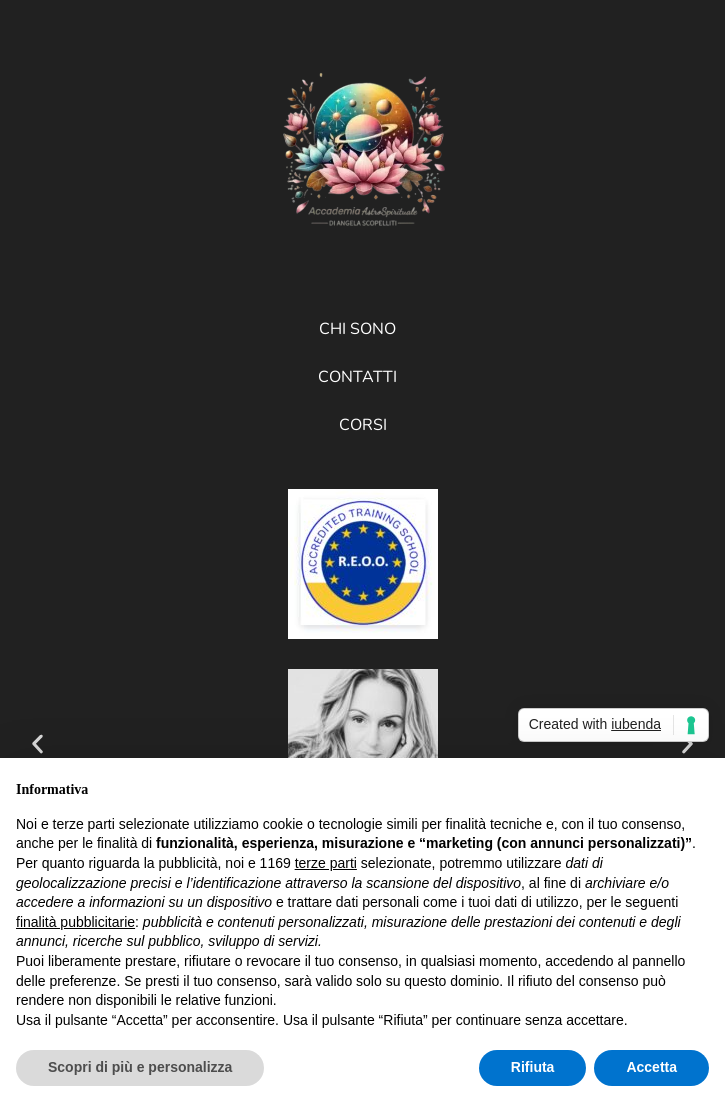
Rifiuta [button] (533, 1067)
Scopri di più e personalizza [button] (140, 1067)
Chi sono (357, 329)
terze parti (326, 863)
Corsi (363, 425)
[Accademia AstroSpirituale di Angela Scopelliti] (363, 154)
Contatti (357, 377)
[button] (37, 744)
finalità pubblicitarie (75, 922)
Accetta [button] (651, 1067)
